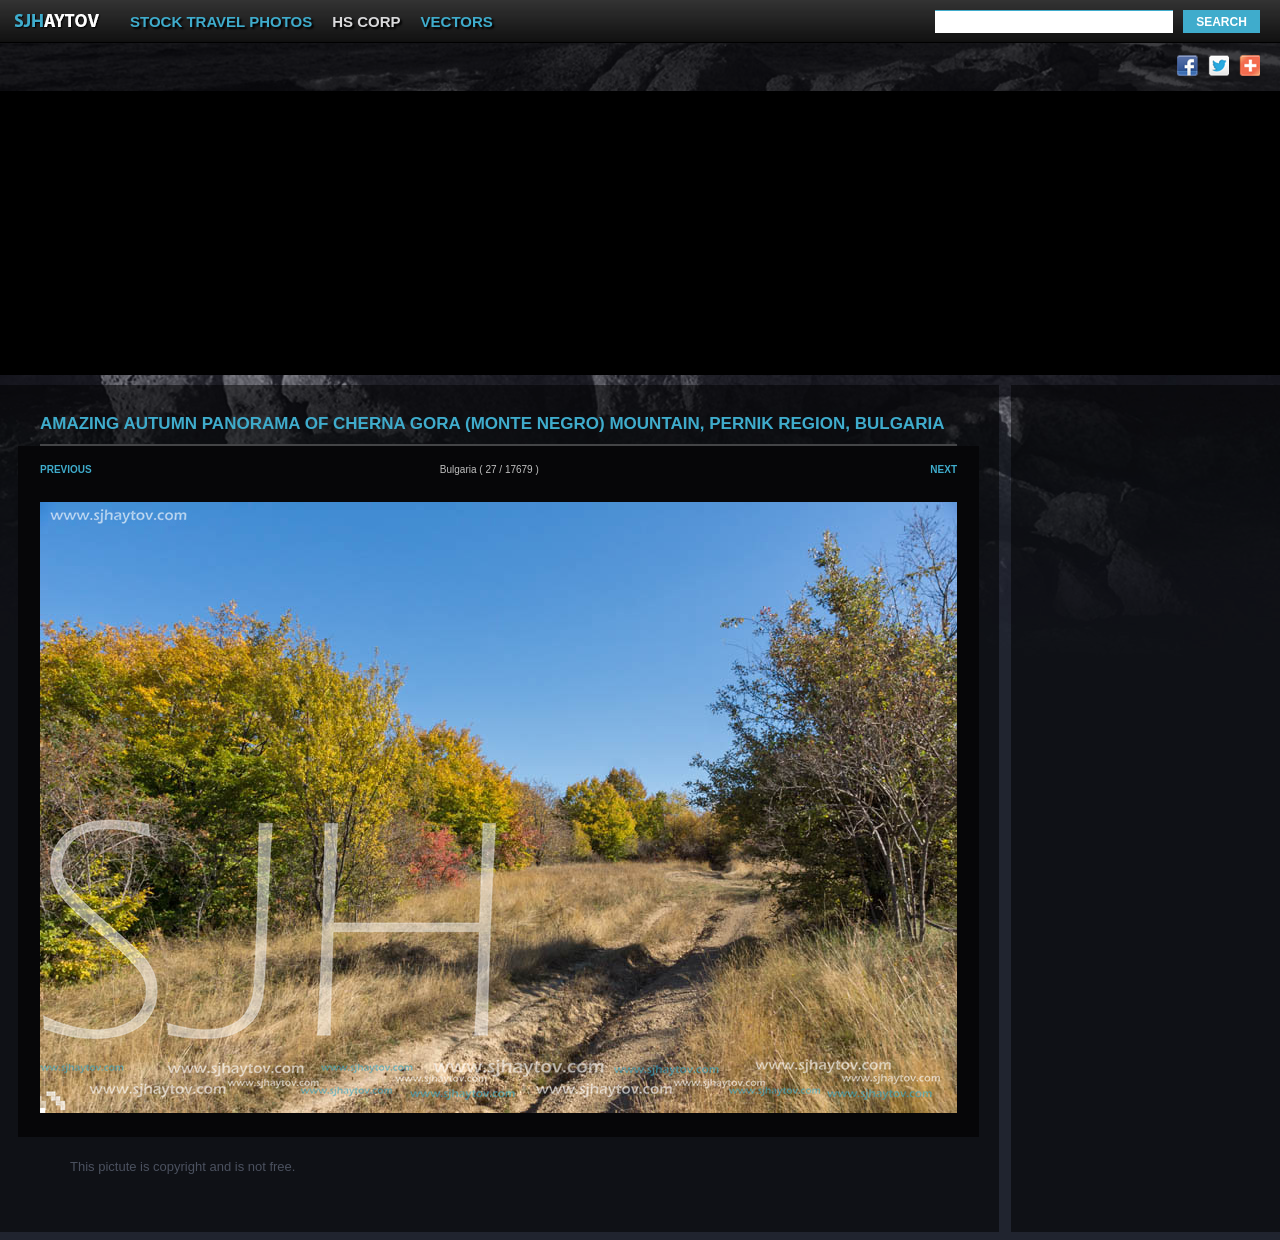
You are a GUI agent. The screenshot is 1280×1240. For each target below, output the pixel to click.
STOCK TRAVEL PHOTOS (221, 21)
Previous (66, 469)
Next (943, 469)
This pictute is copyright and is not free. (182, 1166)
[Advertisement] (388, 70)
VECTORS (457, 21)
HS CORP (366, 21)
